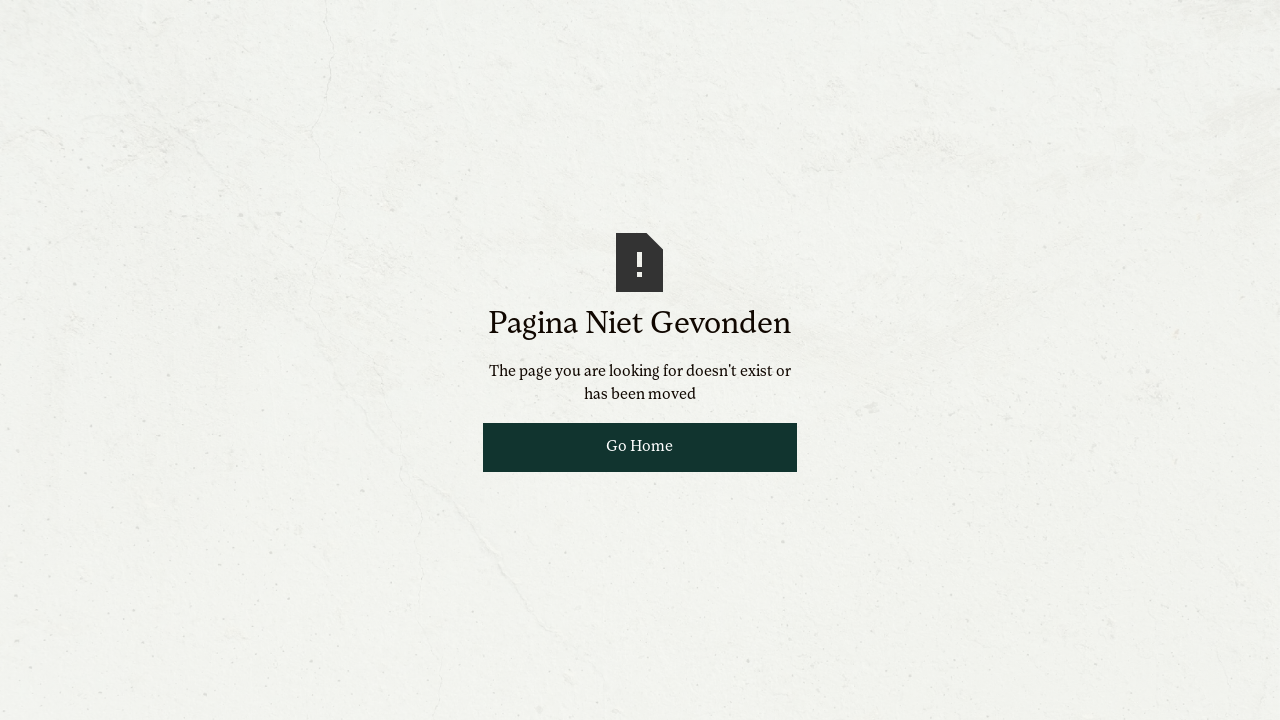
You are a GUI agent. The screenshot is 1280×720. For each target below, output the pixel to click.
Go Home (639, 447)
